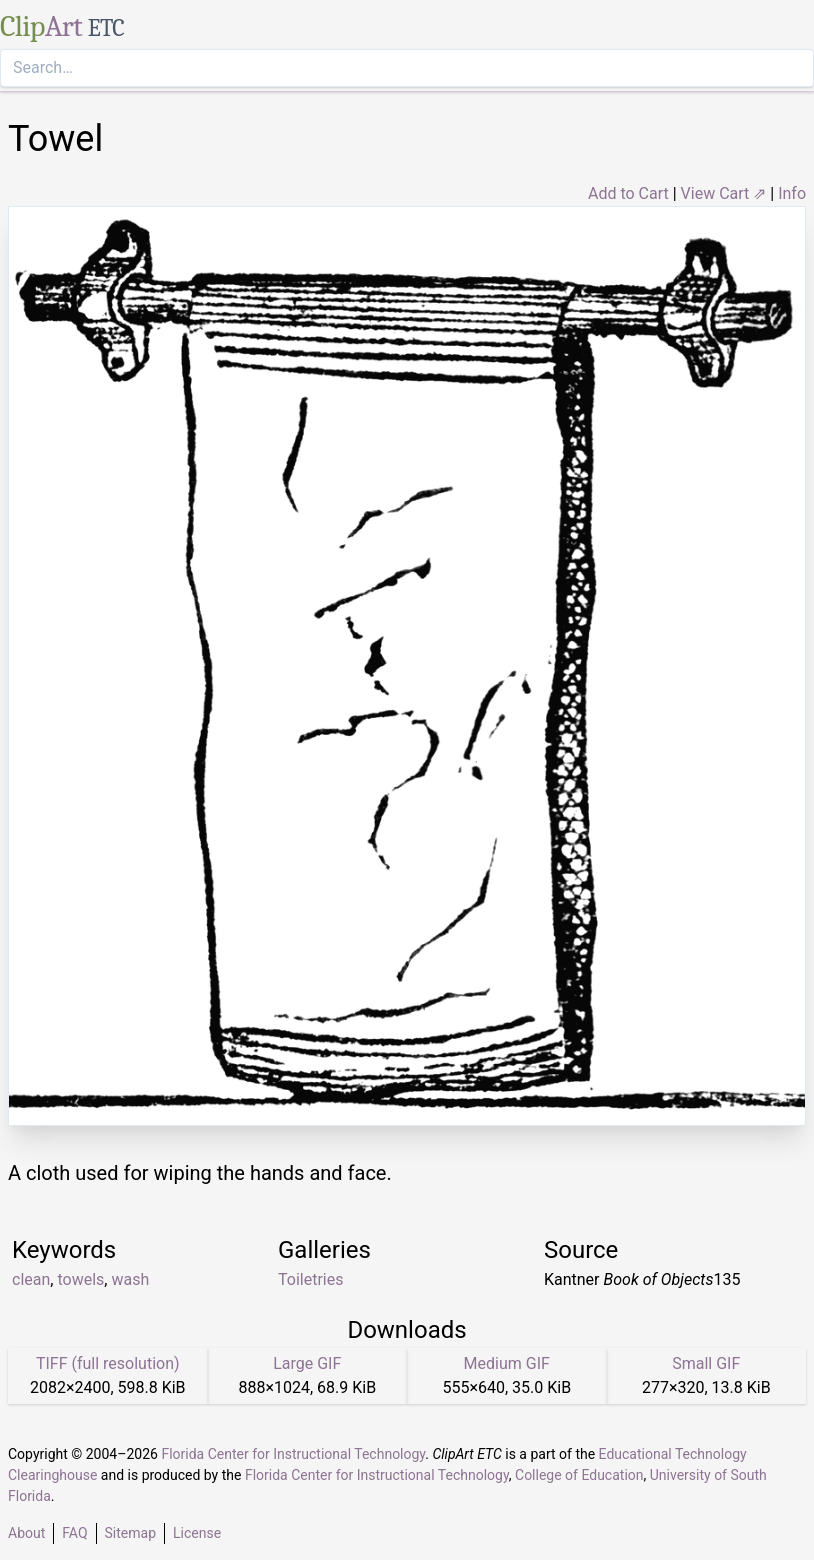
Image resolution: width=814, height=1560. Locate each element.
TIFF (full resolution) (108, 1363)
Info (792, 193)
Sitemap (130, 1533)
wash (130, 1279)
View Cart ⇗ (724, 193)
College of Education (579, 1475)
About (26, 1533)
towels (80, 1279)
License (197, 1533)
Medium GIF (507, 1363)
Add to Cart (628, 193)
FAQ (74, 1533)
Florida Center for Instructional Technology (293, 1454)
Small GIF (706, 1363)
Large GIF (307, 1363)
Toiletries (310, 1279)
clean (31, 1279)
